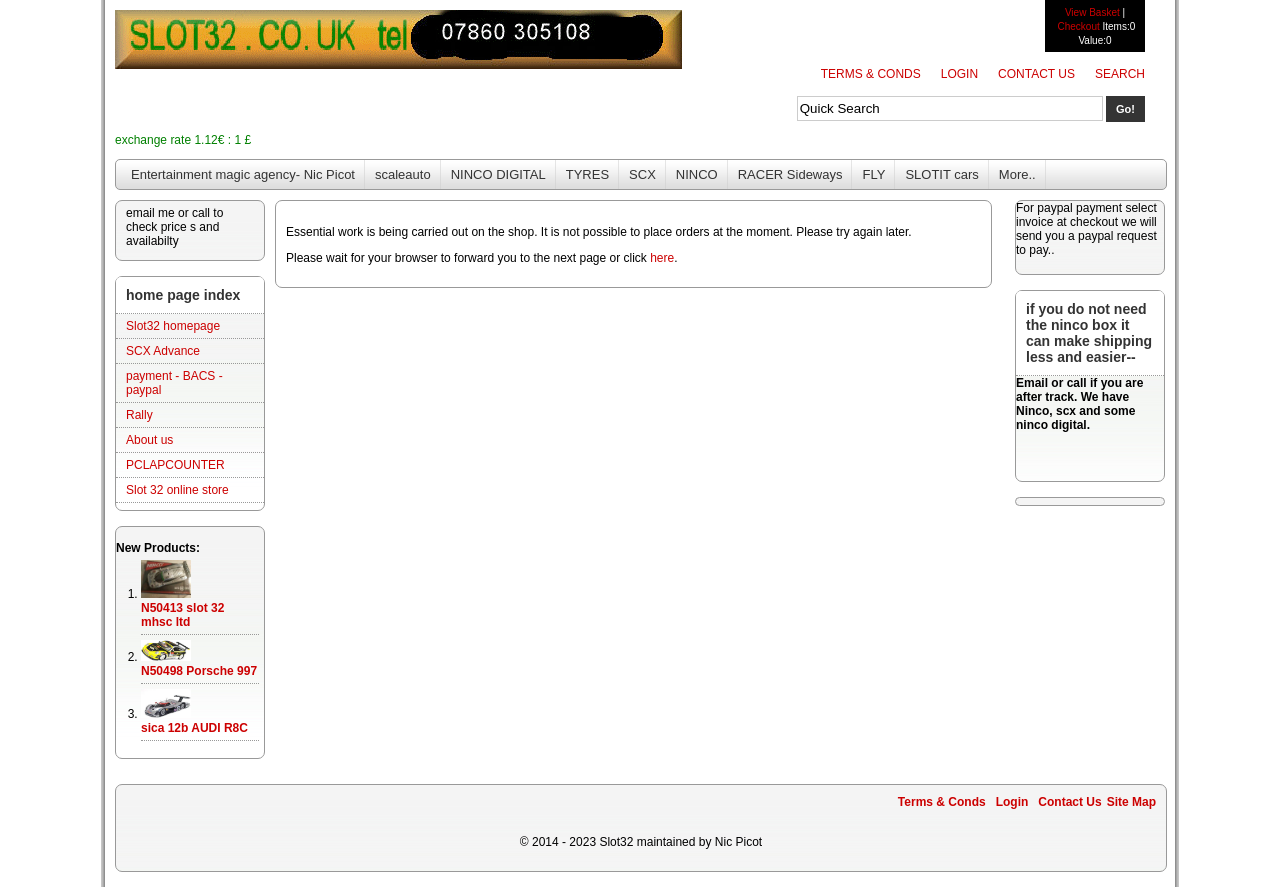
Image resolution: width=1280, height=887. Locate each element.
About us (149, 440)
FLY (873, 174)
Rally (139, 415)
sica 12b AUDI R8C (194, 728)
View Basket (1092, 12)
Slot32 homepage (173, 326)
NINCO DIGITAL (498, 174)
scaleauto (403, 174)
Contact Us (1036, 74)
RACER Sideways (790, 174)
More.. (1017, 174)
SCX (642, 174)
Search (1120, 74)
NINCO (697, 174)
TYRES (587, 174)
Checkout (1078, 26)
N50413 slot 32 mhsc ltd (182, 615)
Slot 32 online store (177, 490)
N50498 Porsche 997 (199, 671)
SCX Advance (163, 351)
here (662, 258)
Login (959, 74)
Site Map (1131, 802)
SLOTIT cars (941, 174)
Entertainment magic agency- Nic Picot (243, 174)
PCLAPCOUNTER (175, 465)
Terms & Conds (871, 74)
